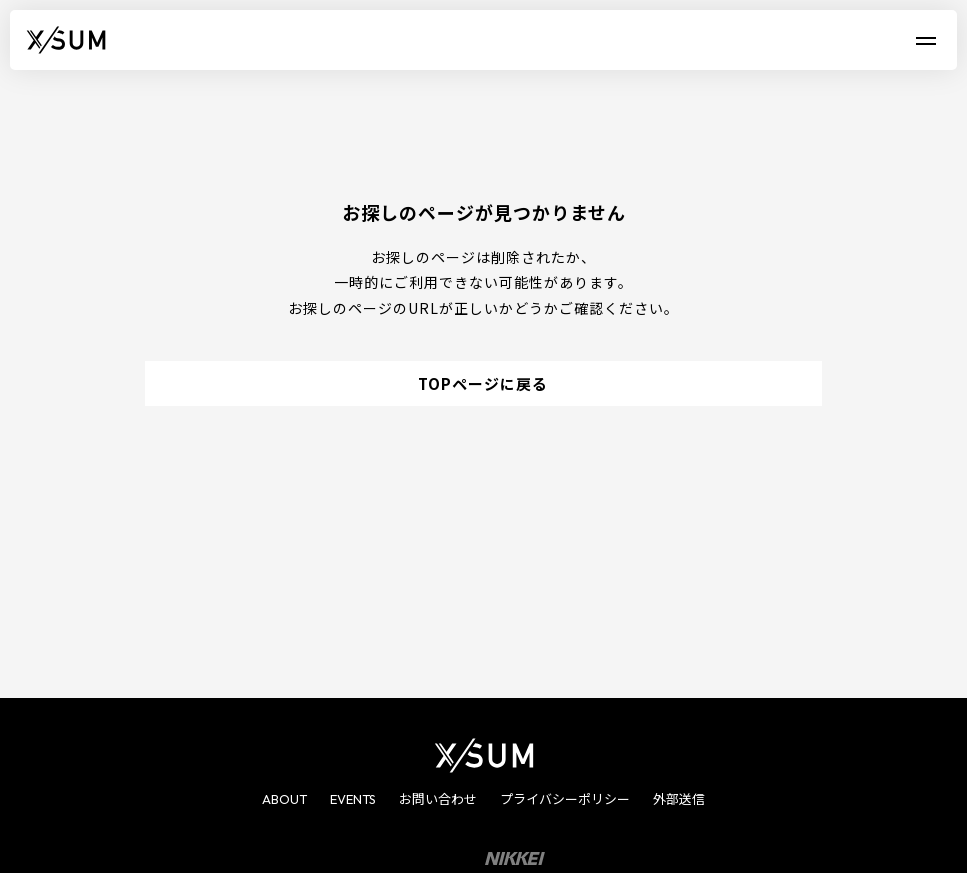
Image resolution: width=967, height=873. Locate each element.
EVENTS (353, 799)
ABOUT (284, 799)
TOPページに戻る (483, 383)
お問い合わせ (438, 799)
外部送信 (679, 799)
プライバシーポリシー (565, 799)
